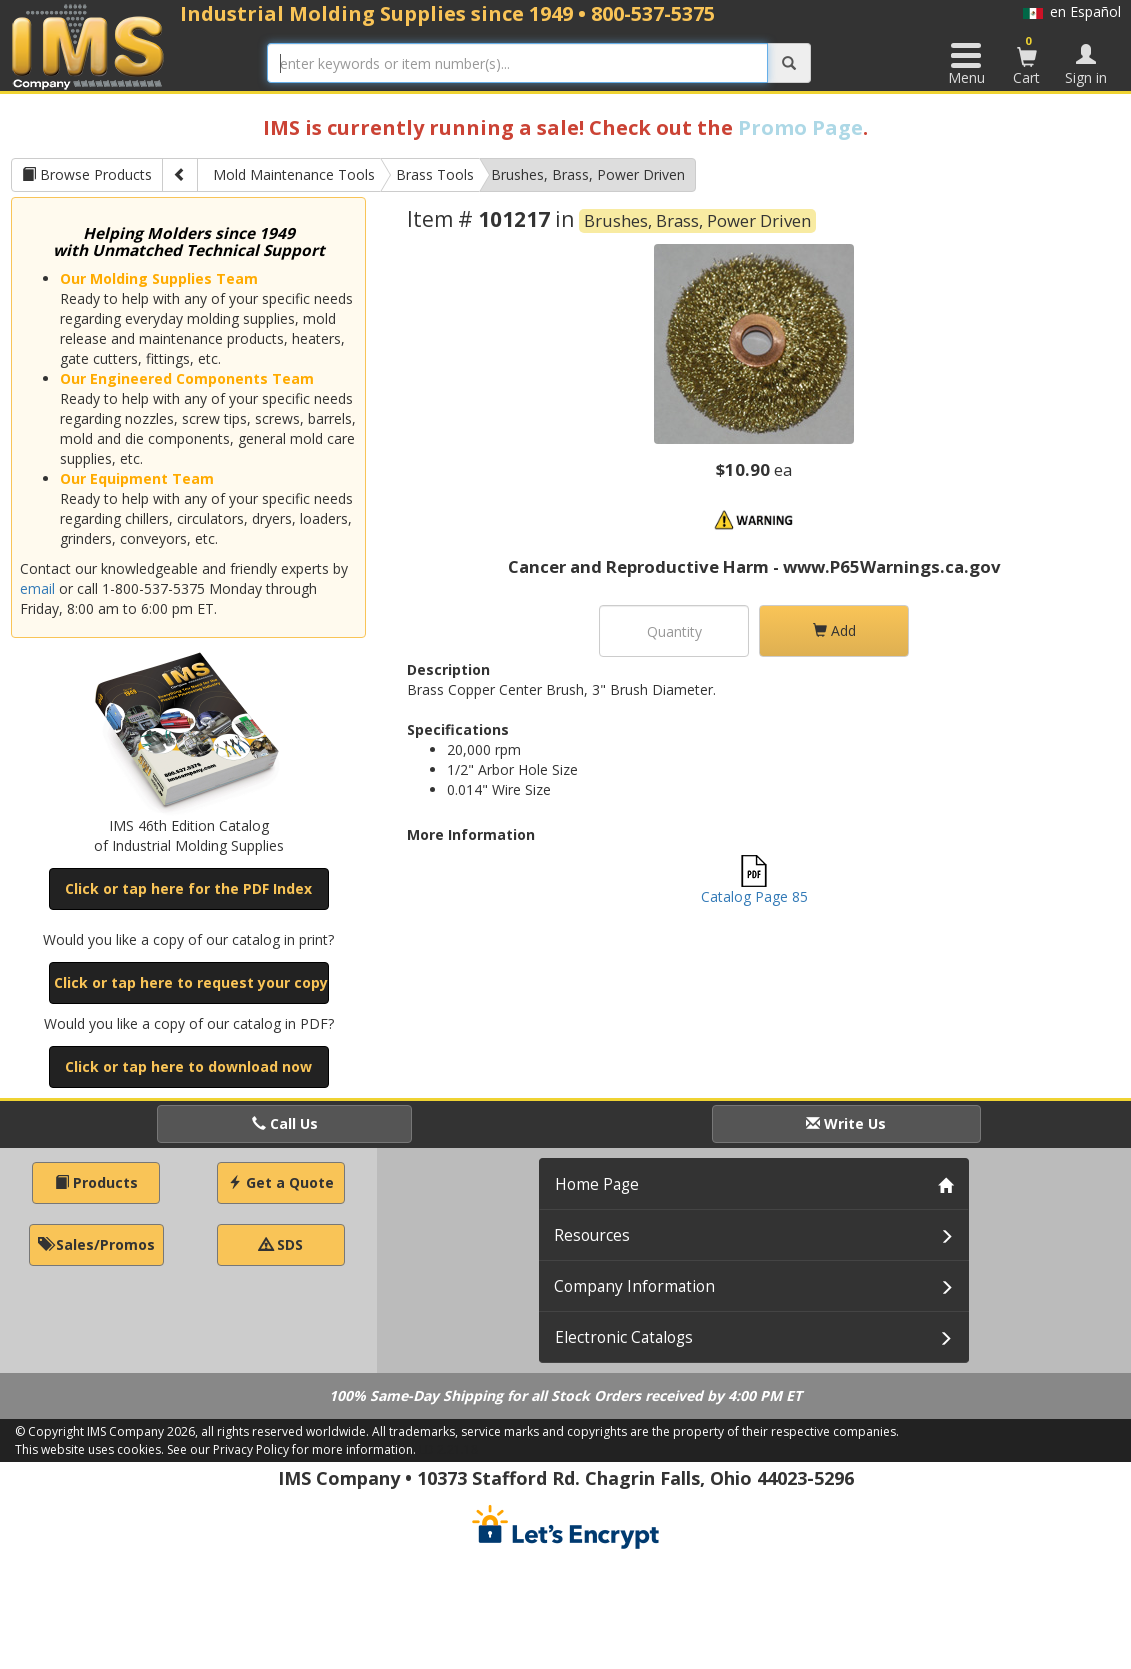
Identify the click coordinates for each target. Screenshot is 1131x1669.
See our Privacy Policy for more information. (291, 1449)
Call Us (285, 1123)
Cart (1027, 60)
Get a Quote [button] (281, 1182)
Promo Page (800, 127)
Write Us (846, 1123)
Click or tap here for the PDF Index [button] (188, 888)
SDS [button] (281, 1244)
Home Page (597, 1184)
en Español (1072, 11)
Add (834, 630)
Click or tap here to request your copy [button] (191, 982)
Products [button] (96, 1182)
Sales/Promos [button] (96, 1244)
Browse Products (87, 174)
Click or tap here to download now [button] (188, 1066)
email (37, 588)
